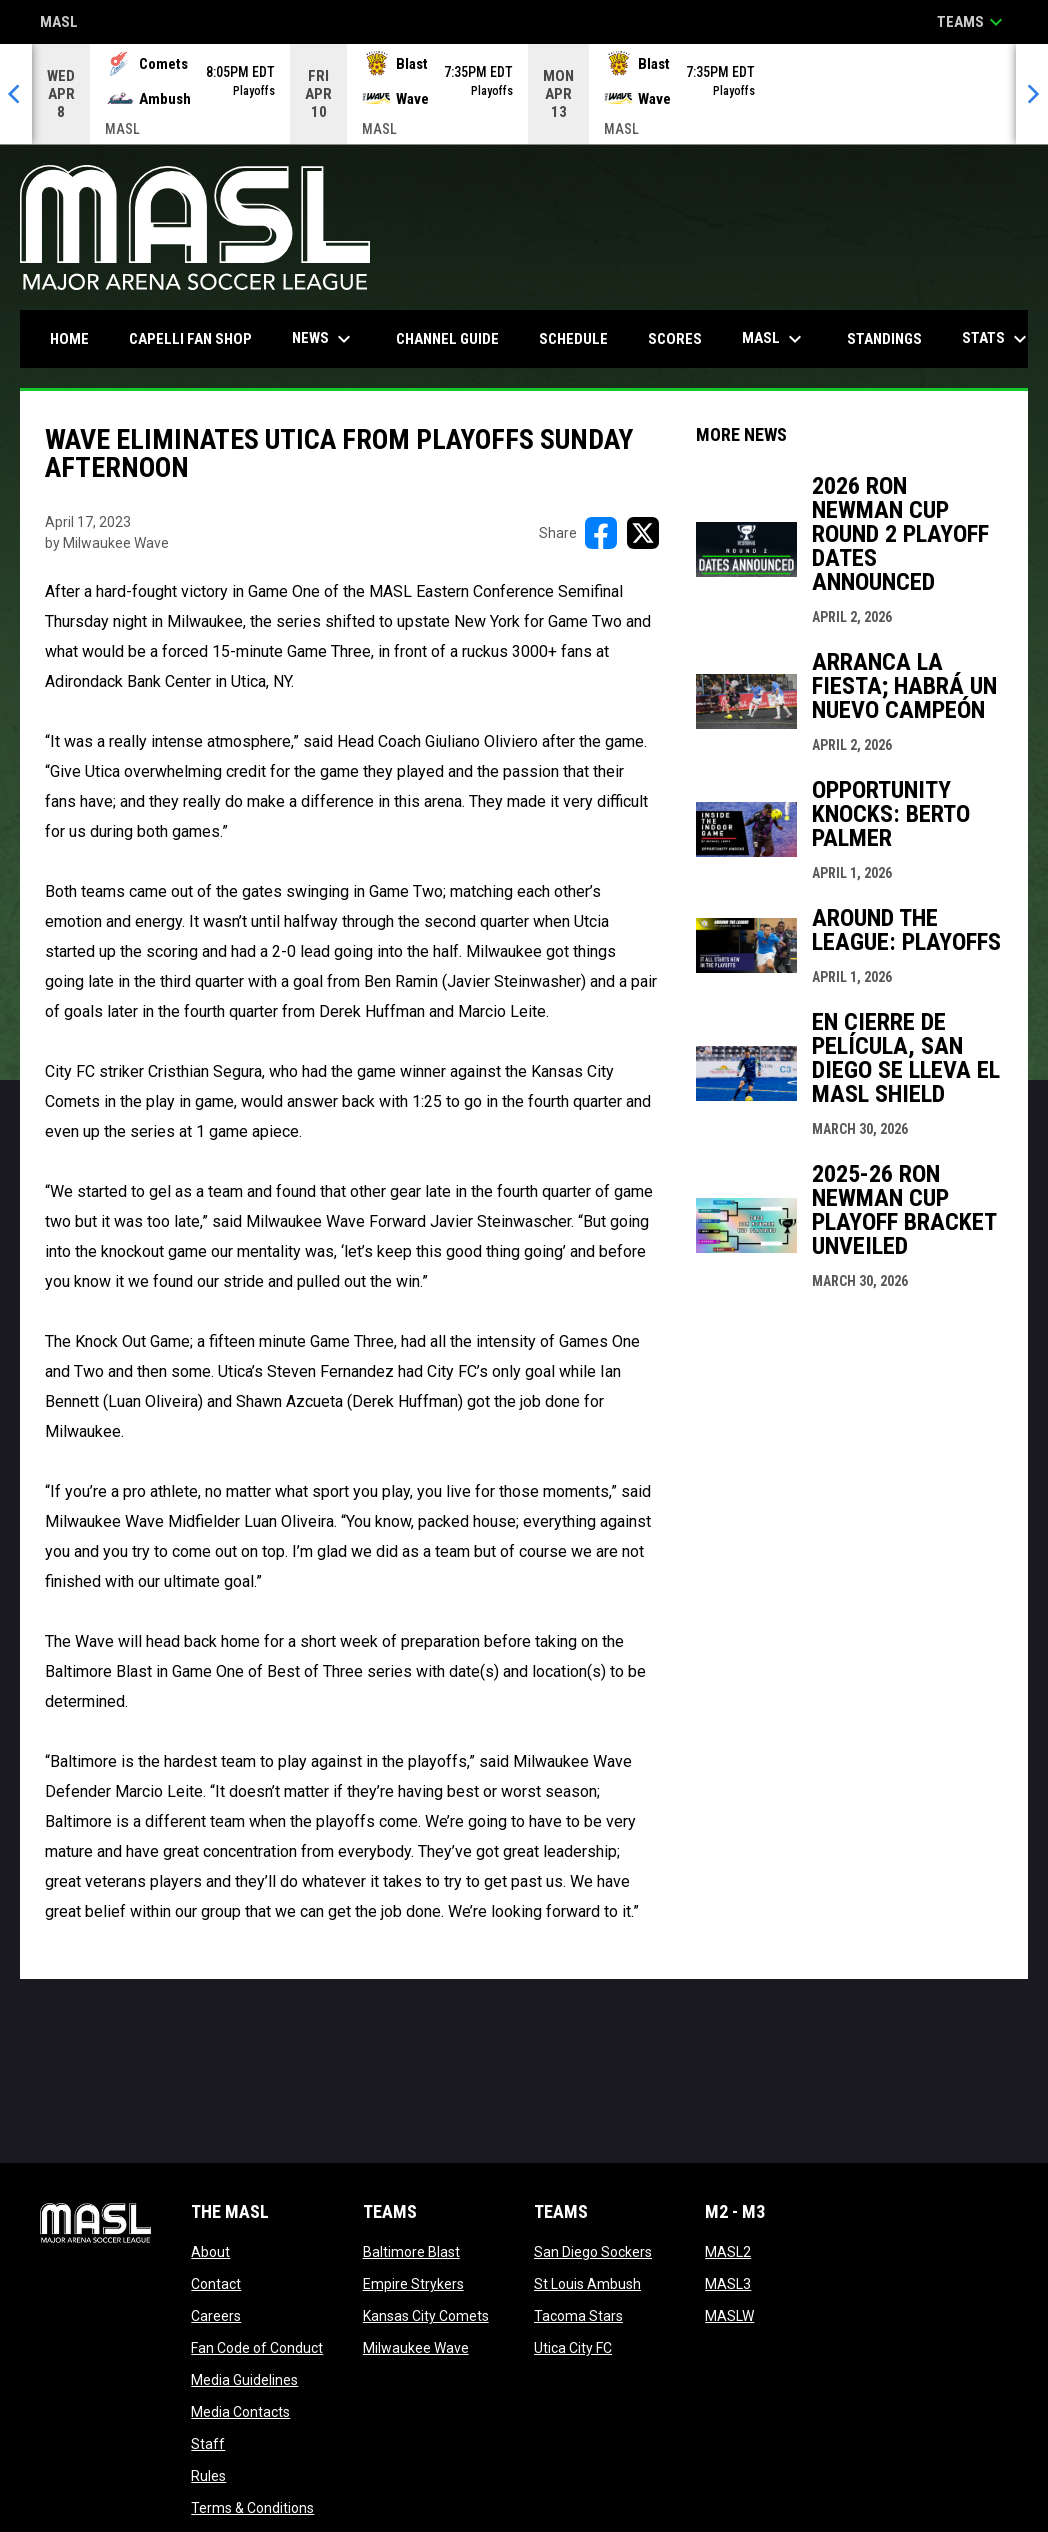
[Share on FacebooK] (601, 533)
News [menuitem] (324, 339)
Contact (216, 2284)
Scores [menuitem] (675, 339)
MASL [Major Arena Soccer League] (59, 23)
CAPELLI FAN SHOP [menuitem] (198, 338)
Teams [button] (972, 22)
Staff (208, 2444)
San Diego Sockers (593, 2252)
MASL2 (728, 2252)
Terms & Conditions (252, 2508)
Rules (208, 2476)
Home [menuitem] (69, 339)
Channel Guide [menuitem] (447, 339)
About (210, 2252)
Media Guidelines (244, 2380)
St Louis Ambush (587, 2284)
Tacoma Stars (578, 2316)
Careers (216, 2316)
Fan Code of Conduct (257, 2348)
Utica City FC (573, 2348)
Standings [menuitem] (884, 339)
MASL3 (728, 2284)
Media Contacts (240, 2412)
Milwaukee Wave (416, 2348)
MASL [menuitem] (774, 339)
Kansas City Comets (426, 2316)
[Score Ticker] (524, 94)
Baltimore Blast (411, 2252)
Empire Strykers (413, 2284)
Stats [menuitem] (997, 339)
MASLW (729, 2316)
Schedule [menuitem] (573, 339)
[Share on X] (643, 533)
